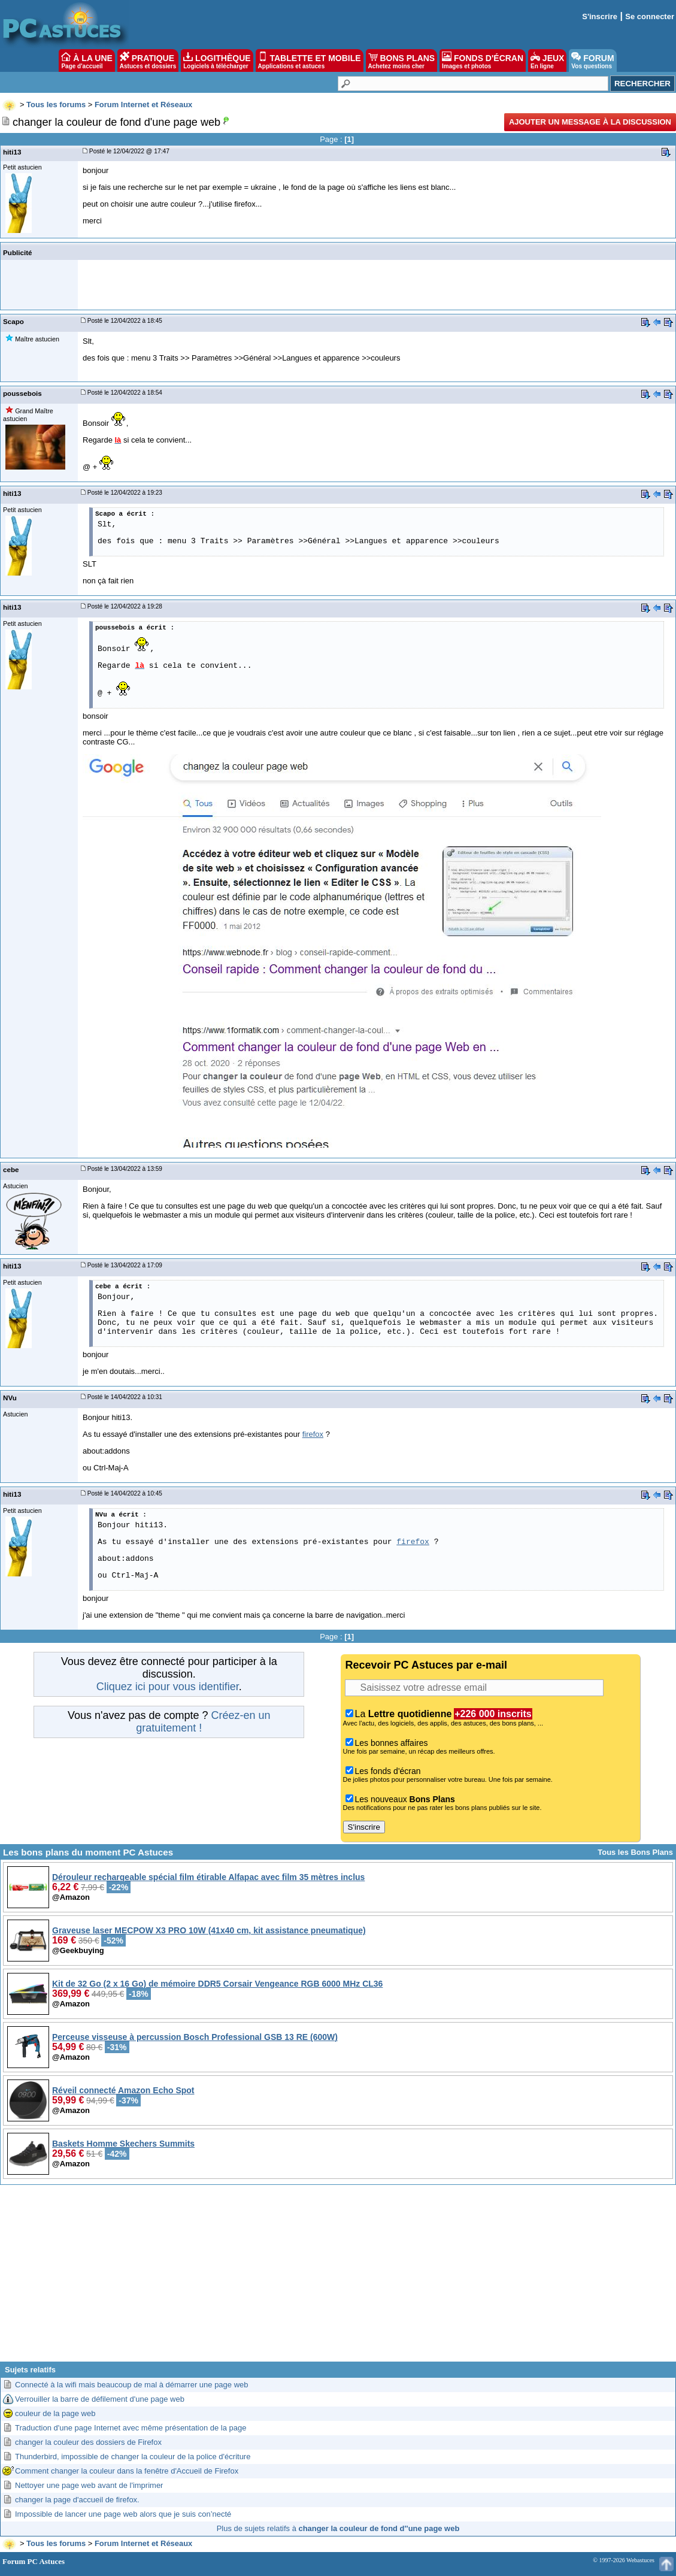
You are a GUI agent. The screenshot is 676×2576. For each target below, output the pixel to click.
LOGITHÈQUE (216, 60)
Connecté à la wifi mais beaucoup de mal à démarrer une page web (131, 2384)
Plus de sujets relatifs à (338, 2528)
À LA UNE (86, 60)
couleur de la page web (55, 2413)
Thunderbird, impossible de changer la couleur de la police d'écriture (132, 2456)
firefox (312, 1434)
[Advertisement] (338, 2278)
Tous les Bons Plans (635, 1852)
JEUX (547, 60)
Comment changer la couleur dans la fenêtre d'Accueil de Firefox (126, 2470)
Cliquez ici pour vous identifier (167, 1687)
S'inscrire (599, 16)
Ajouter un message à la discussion (590, 121)
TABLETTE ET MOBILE (309, 60)
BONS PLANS (401, 60)
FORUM (592, 60)
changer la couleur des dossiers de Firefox (88, 2442)
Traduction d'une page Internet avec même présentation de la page (130, 2427)
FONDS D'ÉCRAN (482, 60)
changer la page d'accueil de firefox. (77, 2499)
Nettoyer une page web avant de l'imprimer (89, 2485)
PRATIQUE (148, 60)
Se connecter (649, 16)
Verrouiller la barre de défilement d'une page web (99, 2399)
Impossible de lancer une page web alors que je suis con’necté (123, 2514)
